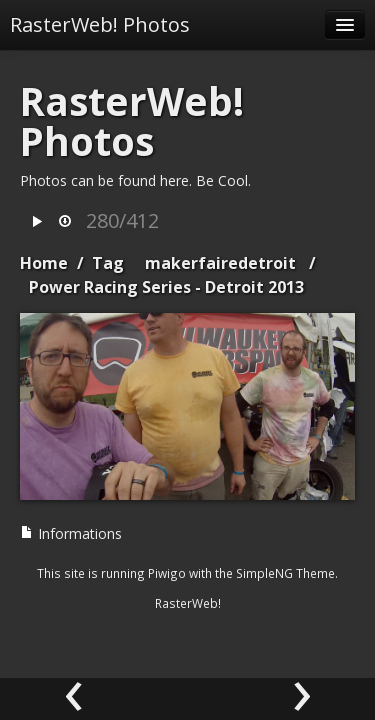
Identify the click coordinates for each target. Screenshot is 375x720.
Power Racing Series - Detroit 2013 (166, 287)
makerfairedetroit (220, 263)
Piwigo (167, 573)
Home (44, 263)
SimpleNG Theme (285, 573)
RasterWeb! (188, 603)
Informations (71, 533)
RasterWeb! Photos (100, 24)
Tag (108, 263)
